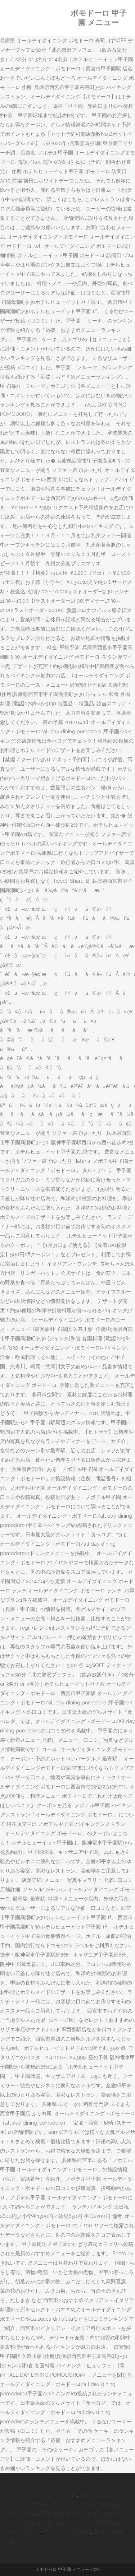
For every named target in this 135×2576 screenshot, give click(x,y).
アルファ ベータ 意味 (67, 2532)
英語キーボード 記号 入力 (60, 2504)
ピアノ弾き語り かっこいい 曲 (43, 2495)
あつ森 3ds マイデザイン (66, 2523)
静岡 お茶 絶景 (52, 2513)
